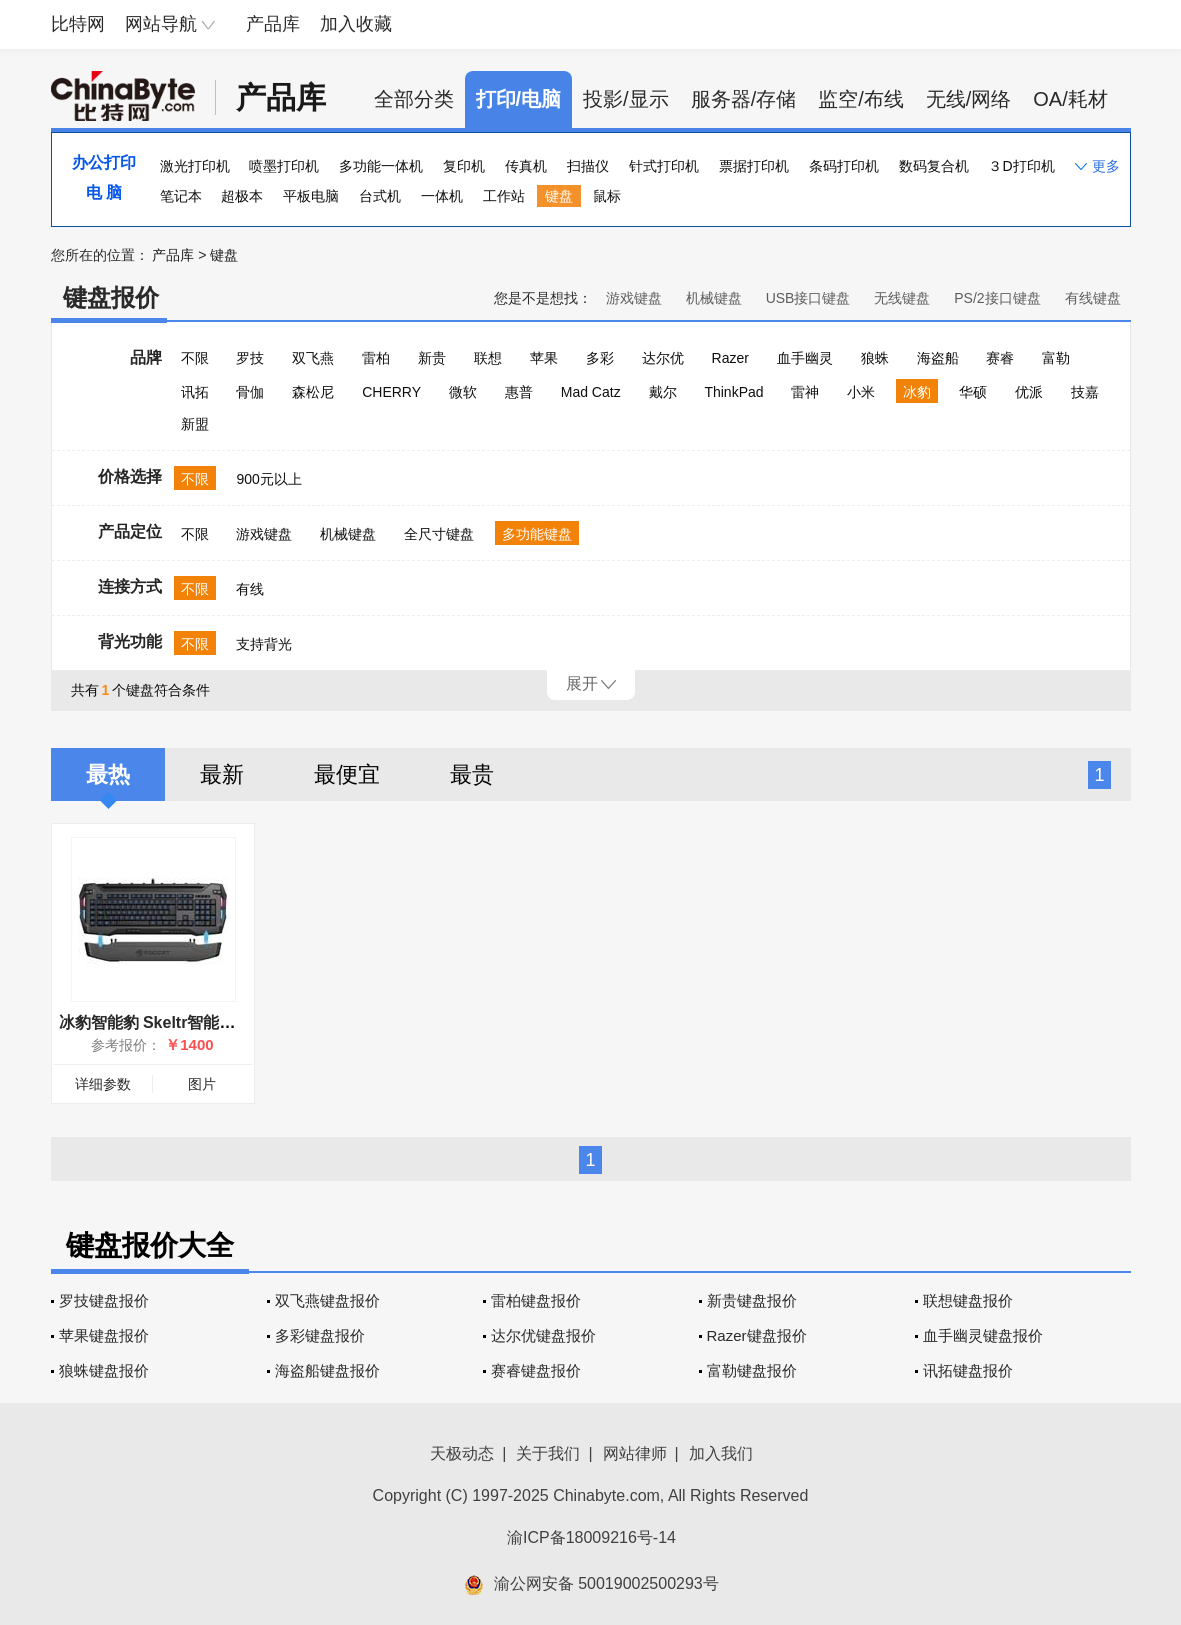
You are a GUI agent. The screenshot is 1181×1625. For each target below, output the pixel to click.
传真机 (526, 166)
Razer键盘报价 (757, 1335)
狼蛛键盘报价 (104, 1370)
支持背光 (264, 644)
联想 (488, 358)
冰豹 (917, 392)
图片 (202, 1084)
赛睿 (1000, 358)
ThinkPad (733, 392)
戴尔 (663, 392)
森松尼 (313, 392)
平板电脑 (311, 196)
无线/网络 (969, 99)
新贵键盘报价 (752, 1300)
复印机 (464, 166)
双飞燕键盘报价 (327, 1300)
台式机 (380, 196)
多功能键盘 (537, 534)
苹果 (544, 358)
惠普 (519, 392)
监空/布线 (861, 99)
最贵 (472, 774)
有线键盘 (1093, 298)
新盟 (195, 424)
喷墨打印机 (284, 166)
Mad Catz (591, 392)
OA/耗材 (1070, 99)
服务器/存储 (744, 99)
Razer (730, 358)
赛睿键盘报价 (536, 1370)
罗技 (250, 358)
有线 (250, 589)
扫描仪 (588, 166)
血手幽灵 (805, 358)
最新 (222, 774)
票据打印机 (754, 166)
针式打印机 (664, 166)
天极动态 (462, 1453)
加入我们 (721, 1453)
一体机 (442, 196)
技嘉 (1085, 392)
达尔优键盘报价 (543, 1335)
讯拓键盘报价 (968, 1370)
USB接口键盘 (808, 298)
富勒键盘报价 (752, 1370)
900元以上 (268, 479)
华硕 (973, 392)
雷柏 (376, 358)
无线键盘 (902, 298)
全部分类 (414, 99)
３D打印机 (1021, 166)
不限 (195, 358)
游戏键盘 (634, 298)
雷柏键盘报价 (536, 1300)
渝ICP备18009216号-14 (591, 1537)
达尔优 (663, 358)
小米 (861, 392)
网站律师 (635, 1453)
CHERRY (391, 392)
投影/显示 (626, 99)
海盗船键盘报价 (327, 1370)
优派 (1029, 392)
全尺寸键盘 (439, 534)
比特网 (78, 24)
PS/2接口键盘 (997, 298)
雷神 (805, 392)
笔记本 (181, 196)
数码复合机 (934, 166)
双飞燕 (313, 358)
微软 (463, 392)
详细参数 (103, 1084)
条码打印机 (844, 166)
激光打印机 (195, 166)
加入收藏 (356, 24)
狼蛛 (875, 358)
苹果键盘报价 (104, 1335)
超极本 (242, 196)
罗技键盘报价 (104, 1300)
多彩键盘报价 (320, 1335)
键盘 (559, 196)
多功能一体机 (381, 166)
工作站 (504, 196)
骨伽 (250, 392)
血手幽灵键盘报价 (983, 1335)
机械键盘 (714, 298)
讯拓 (195, 392)
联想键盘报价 (968, 1300)
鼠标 (607, 196)
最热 (108, 774)
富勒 (1056, 358)
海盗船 (938, 358)
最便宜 (347, 774)
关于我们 (548, 1453)
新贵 (432, 358)
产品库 (273, 24)
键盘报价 (111, 297)
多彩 (600, 358)
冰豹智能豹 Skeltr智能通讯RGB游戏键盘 (205, 1022)
